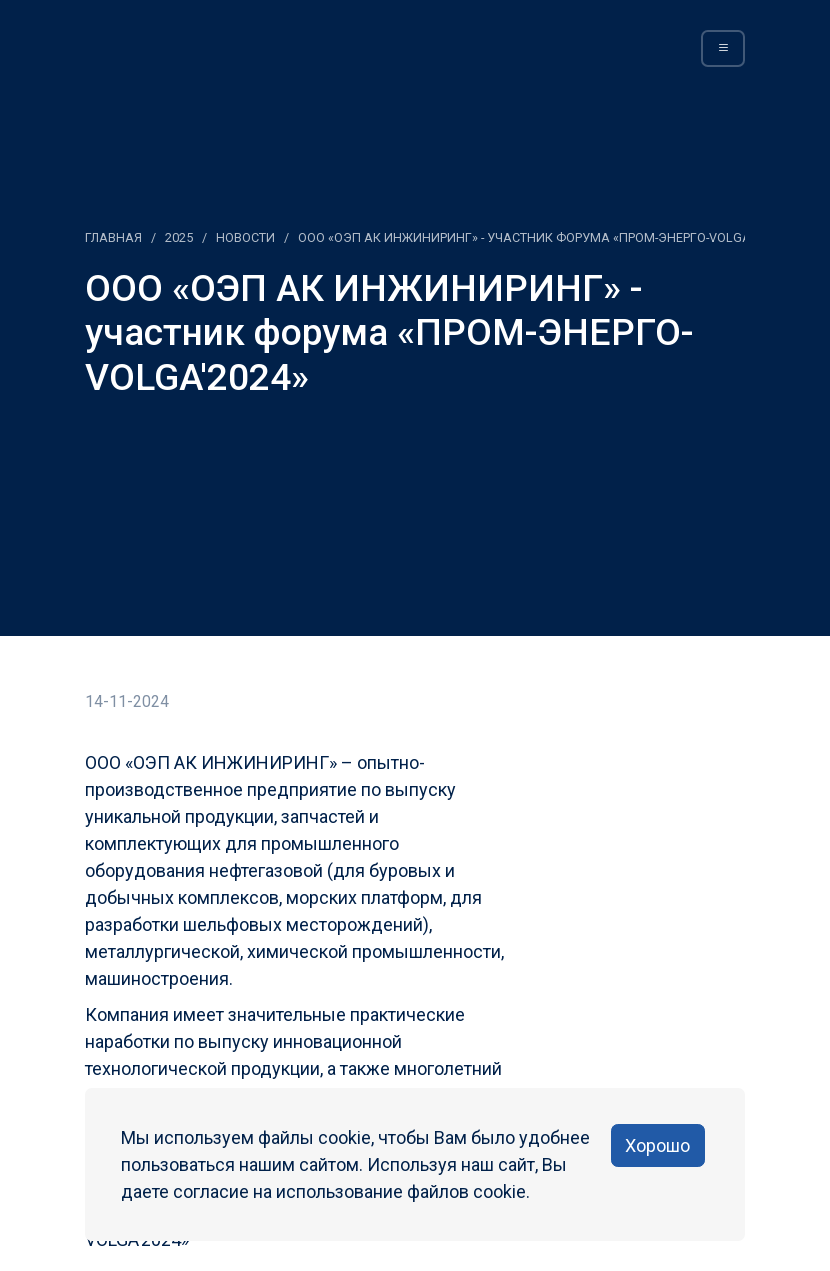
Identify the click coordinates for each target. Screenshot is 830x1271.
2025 (179, 237)
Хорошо (657, 1145)
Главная (113, 237)
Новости (245, 237)
